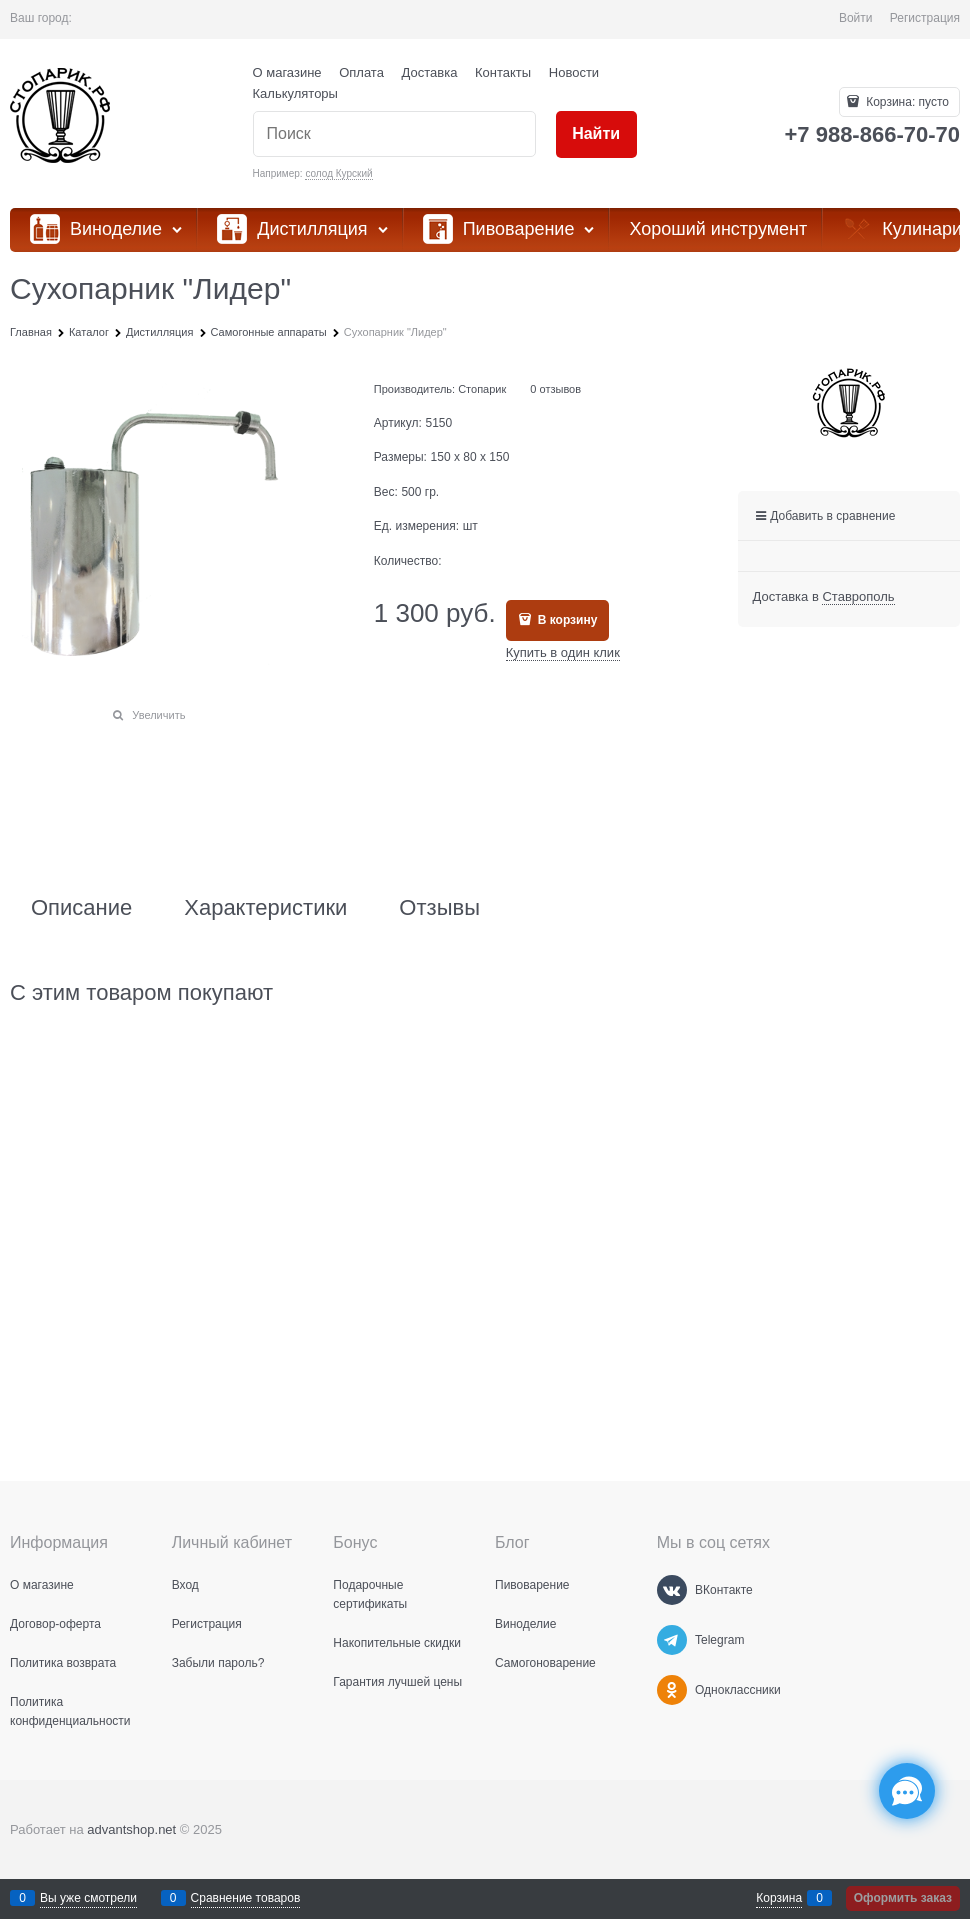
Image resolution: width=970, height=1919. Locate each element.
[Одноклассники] (672, 1690)
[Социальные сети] (907, 1791)
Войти (856, 18)
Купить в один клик (563, 652)
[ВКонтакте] (672, 1590)
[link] (858, 597)
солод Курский (338, 173)
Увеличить (158, 715)
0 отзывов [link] (555, 389)
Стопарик (482, 389)
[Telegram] (672, 1640)
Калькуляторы (295, 93)
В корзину (565, 620)
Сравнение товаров (246, 1898)
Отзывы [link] (439, 908)
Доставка (430, 72)
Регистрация (925, 18)
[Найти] (596, 134)
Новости (574, 72)
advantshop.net (131, 1829)
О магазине (287, 72)
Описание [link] (81, 908)
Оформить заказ (903, 1898)
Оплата (361, 72)
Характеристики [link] (265, 908)
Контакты (503, 72)
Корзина (779, 1898)
